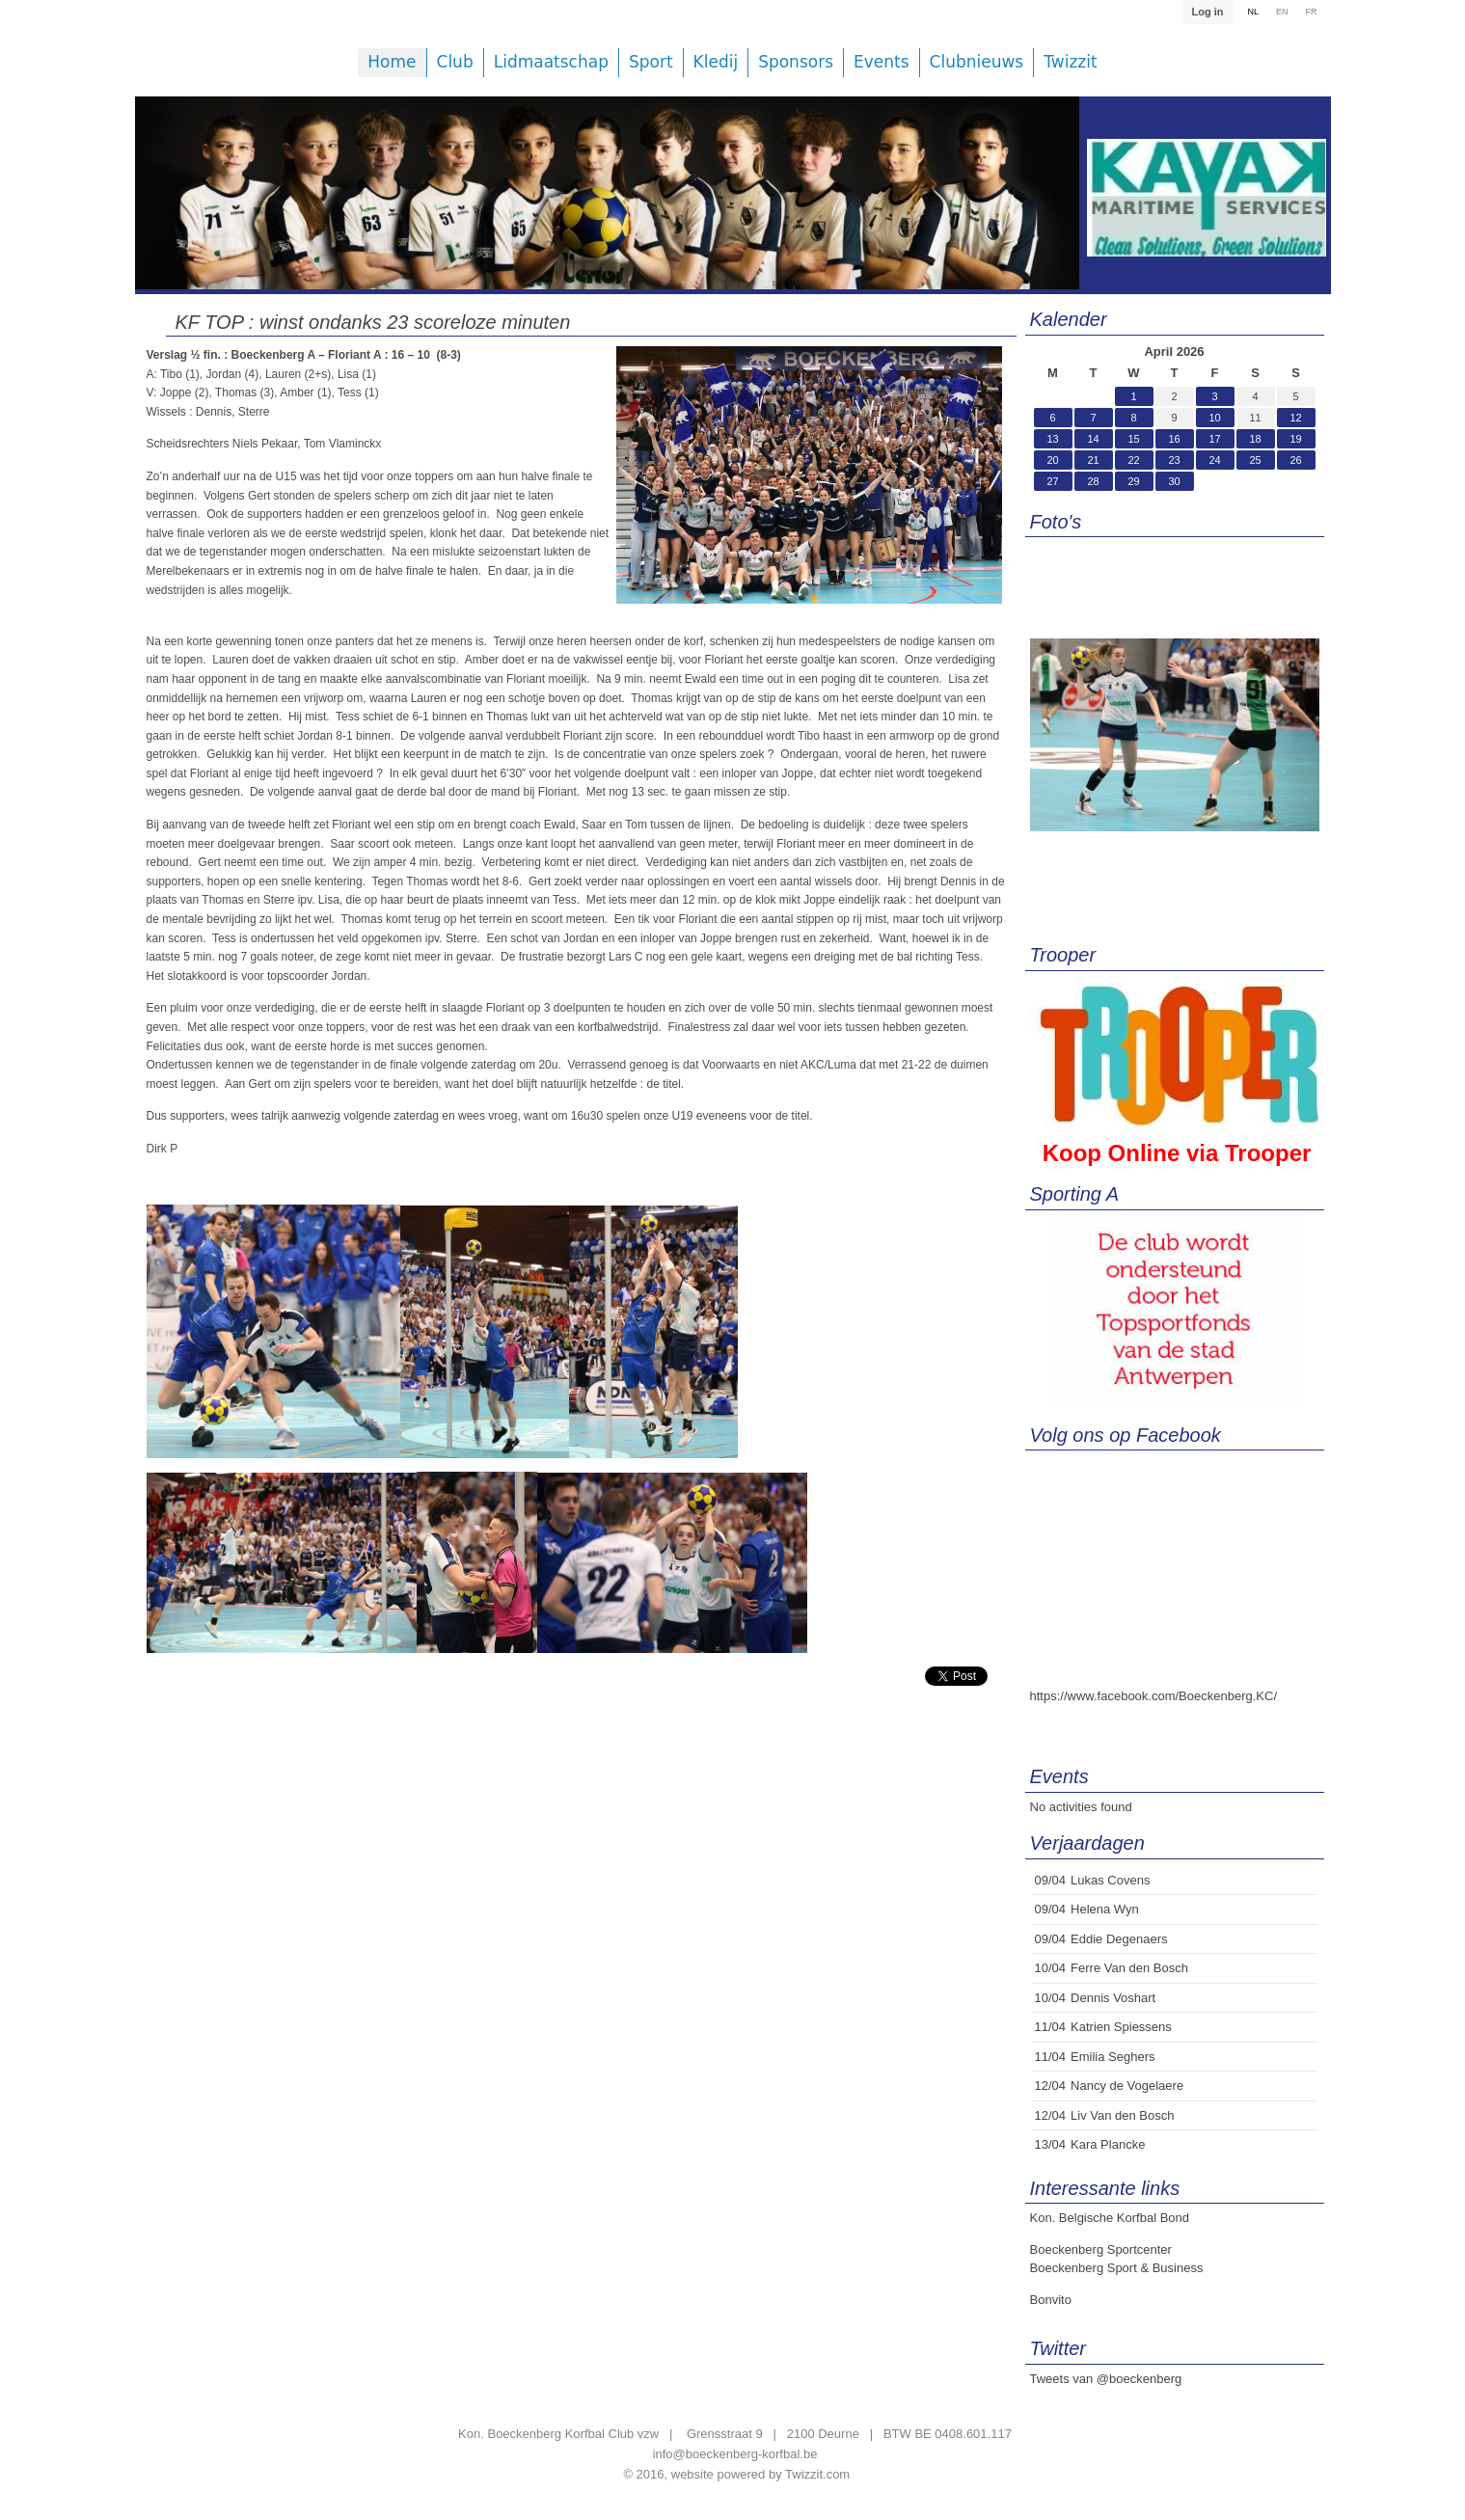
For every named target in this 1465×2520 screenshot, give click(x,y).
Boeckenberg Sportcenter (1101, 2249)
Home (391, 62)
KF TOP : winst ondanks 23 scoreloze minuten (373, 322)
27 (1052, 481)
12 (1295, 417)
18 (1255, 439)
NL (1253, 11)
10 (1214, 417)
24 (1214, 460)
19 (1295, 439)
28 (1093, 481)
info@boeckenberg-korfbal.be (735, 2454)
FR (1311, 11)
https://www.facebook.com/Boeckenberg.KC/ (1154, 1696)
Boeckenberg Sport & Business (1117, 2268)
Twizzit (1070, 62)
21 (1093, 460)
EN (1282, 11)
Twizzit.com (817, 2474)
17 (1214, 439)
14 (1093, 439)
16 (1174, 439)
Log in (1207, 11)
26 (1295, 460)
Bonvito (1051, 2299)
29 (1133, 481)
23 (1174, 460)
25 (1255, 460)
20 (1052, 460)
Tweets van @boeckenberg (1106, 2378)
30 (1174, 481)
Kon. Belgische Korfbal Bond (1110, 2217)
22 (1133, 460)
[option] (607, 207)
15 (1133, 439)
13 (1052, 439)
